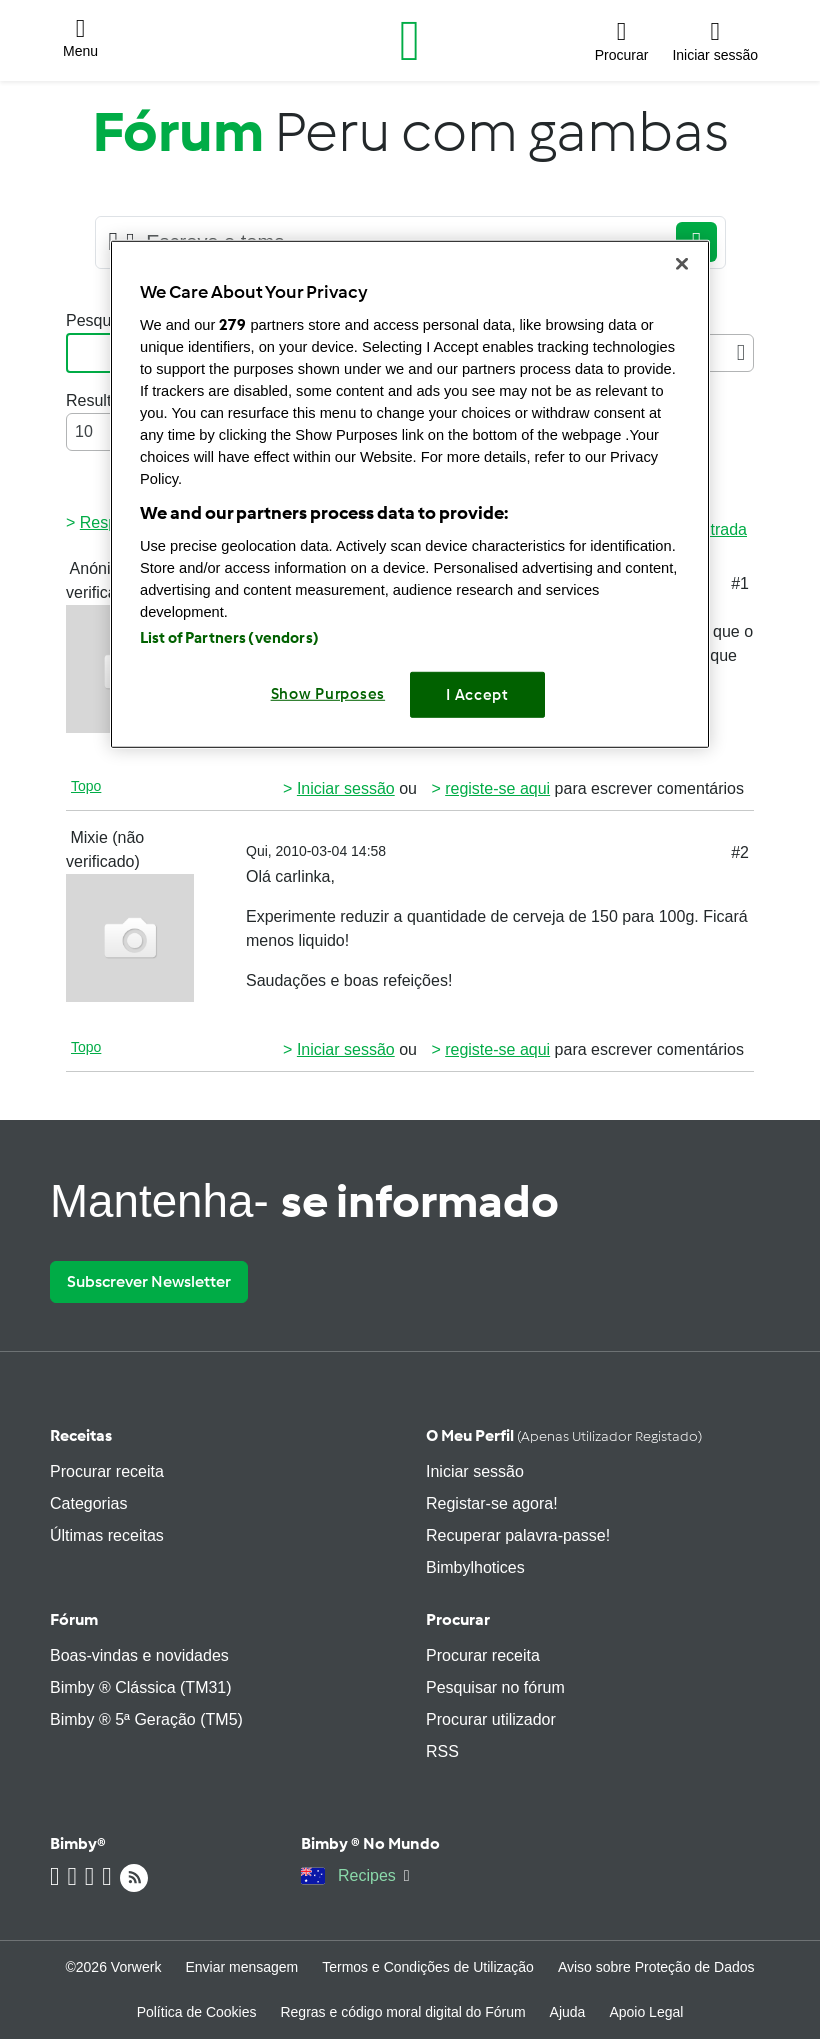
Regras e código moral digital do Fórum (402, 2012)
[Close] (682, 264)
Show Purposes (328, 693)
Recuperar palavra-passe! (518, 1535)
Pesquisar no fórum (495, 1687)
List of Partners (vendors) (229, 637)
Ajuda (568, 2012)
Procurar (458, 1619)
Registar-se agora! (492, 1503)
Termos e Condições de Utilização (428, 1967)
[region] (410, 494)
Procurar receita (107, 1471)
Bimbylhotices (475, 1567)
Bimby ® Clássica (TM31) (141, 1687)
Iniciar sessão (346, 788)
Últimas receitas (107, 1535)
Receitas (81, 1435)
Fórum (74, 1619)
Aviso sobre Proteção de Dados (656, 1967)
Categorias (88, 1503)
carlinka (302, 876)
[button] (80, 41)
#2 (740, 852)
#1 (740, 583)
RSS (442, 1751)
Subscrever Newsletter (149, 1281)
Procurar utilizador (491, 1719)
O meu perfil (564, 1435)
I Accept (477, 694)
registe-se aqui (497, 788)
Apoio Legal (646, 2012)
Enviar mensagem (241, 1967)
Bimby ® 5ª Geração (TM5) (146, 1719)
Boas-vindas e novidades (139, 1655)
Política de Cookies (197, 2012)
